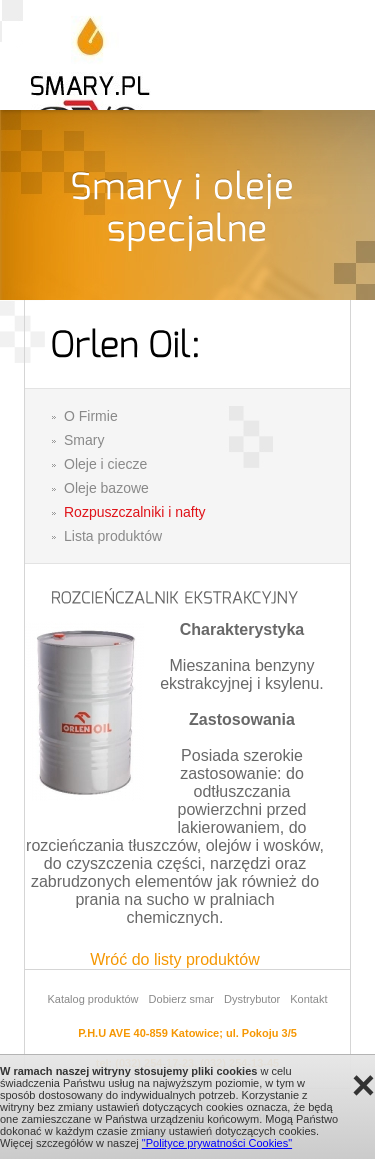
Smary (84, 440)
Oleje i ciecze (105, 464)
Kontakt (308, 999)
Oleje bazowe (106, 488)
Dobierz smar (181, 999)
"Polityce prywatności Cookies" (217, 1143)
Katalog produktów (92, 999)
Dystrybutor (252, 999)
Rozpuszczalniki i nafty (135, 512)
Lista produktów (113, 536)
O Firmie (91, 416)
